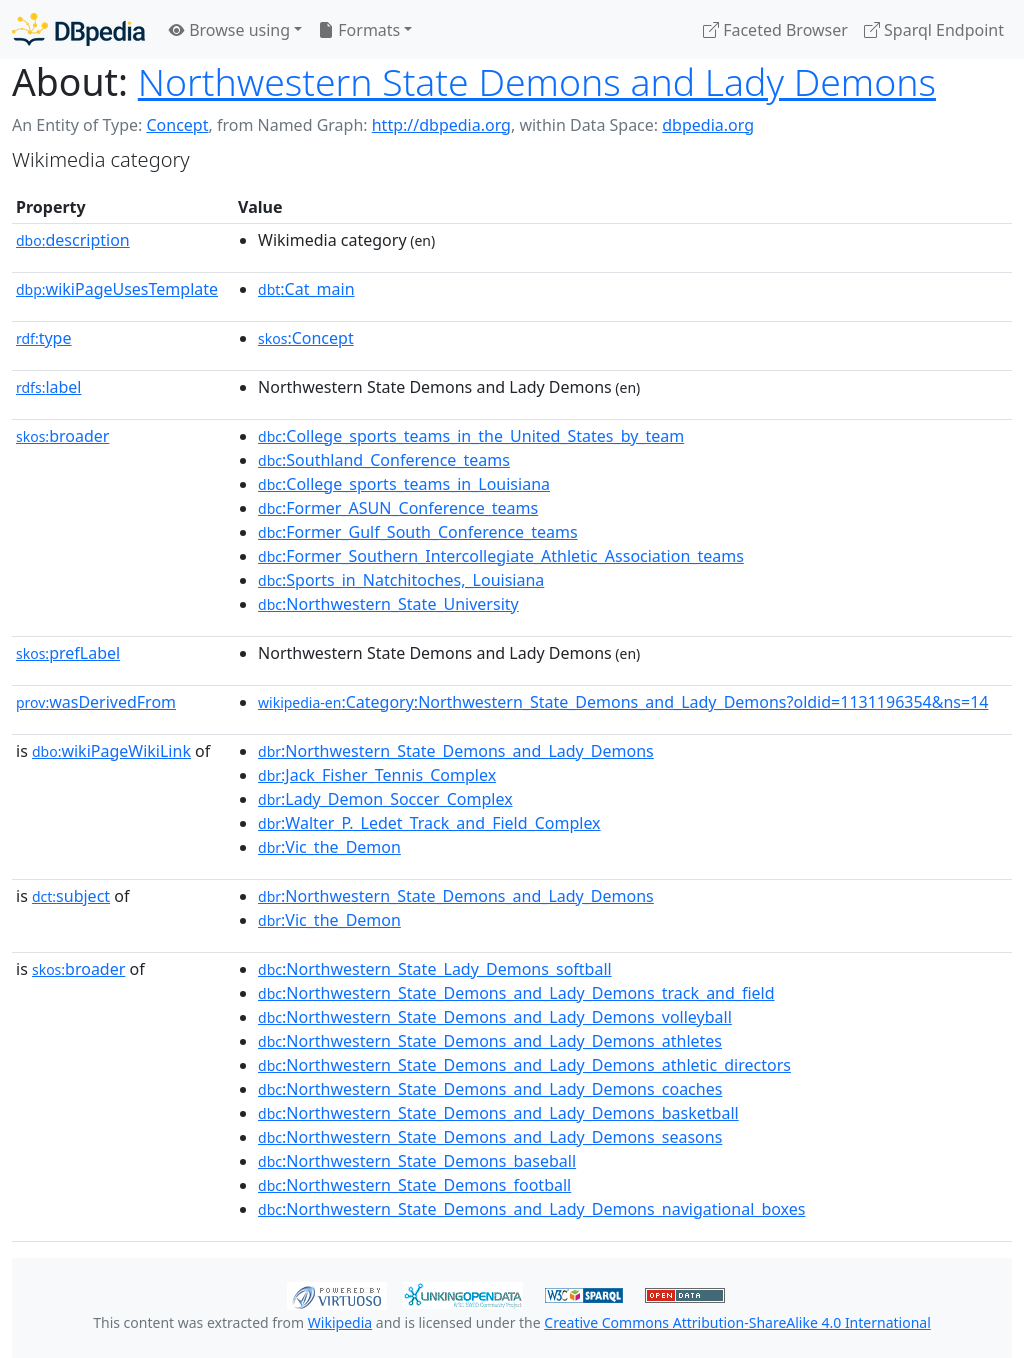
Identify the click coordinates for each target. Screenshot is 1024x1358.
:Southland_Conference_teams (384, 460)
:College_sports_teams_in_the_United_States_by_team (471, 436)
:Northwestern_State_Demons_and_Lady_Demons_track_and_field (516, 993)
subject (71, 896)
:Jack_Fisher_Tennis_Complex (377, 775)
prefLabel (68, 653)
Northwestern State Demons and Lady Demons (537, 81)
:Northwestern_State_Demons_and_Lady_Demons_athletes (490, 1041)
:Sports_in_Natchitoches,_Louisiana (401, 580)
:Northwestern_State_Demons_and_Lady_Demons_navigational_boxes (531, 1209)
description (73, 240)
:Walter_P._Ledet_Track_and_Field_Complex (429, 823)
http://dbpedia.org (441, 125)
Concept (177, 125)
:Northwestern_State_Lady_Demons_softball (435, 969)
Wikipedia (340, 1322)
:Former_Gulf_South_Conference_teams (418, 532)
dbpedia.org (708, 125)
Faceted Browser (775, 30)
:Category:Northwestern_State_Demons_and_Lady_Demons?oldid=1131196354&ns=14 (623, 702)
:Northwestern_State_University (388, 604)
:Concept (306, 338)
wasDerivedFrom (96, 702)
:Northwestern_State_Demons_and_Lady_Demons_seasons (490, 1137)
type (44, 338)
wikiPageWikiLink (111, 751)
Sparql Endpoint (934, 30)
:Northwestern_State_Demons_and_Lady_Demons (456, 751)
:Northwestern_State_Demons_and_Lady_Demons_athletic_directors (524, 1065)
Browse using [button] (229, 30)
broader (62, 436)
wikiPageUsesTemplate (117, 289)
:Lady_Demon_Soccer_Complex (385, 799)
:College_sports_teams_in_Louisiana (404, 484)
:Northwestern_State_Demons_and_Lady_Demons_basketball (498, 1113)
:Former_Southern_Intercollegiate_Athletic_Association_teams (501, 556)
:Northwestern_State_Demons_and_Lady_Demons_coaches (490, 1089)
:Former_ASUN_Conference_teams (398, 508)
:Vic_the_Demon (329, 847)
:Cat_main (306, 289)
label (49, 387)
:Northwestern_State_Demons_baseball (417, 1161)
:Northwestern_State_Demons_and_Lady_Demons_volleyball (495, 1017)
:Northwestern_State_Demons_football (414, 1185)
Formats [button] (359, 30)
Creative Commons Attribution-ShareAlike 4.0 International (737, 1322)
